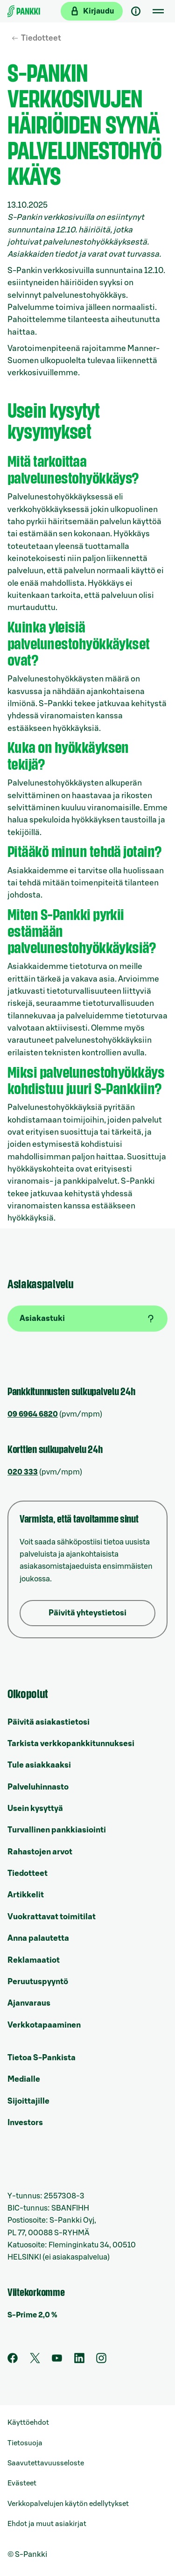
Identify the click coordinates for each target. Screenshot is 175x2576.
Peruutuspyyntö (37, 1982)
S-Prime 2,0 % (32, 2315)
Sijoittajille (28, 2101)
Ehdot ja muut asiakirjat (46, 2523)
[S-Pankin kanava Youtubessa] (57, 2361)
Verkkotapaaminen (44, 2025)
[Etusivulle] (23, 11)
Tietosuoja (24, 2443)
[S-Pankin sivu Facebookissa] (12, 2361)
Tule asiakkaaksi (39, 1765)
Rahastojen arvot (39, 1852)
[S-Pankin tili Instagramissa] (101, 2361)
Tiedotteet (41, 38)
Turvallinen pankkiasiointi (56, 1830)
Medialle (23, 2079)
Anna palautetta (38, 1938)
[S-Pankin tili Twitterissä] (35, 2361)
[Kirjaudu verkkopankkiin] (92, 11)
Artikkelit (25, 1895)
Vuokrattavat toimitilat (51, 1917)
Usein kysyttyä (35, 1808)
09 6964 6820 (32, 1414)
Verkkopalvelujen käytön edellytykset (68, 2503)
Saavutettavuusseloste (45, 2463)
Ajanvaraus (28, 2003)
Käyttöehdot (28, 2422)
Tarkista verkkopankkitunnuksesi (70, 1744)
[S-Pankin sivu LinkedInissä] (79, 2361)
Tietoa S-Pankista (41, 2058)
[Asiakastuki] (135, 11)
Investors (25, 2123)
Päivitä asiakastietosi (48, 1722)
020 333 (22, 1472)
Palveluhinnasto (38, 1787)
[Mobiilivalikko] (158, 11)
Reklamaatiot (33, 1960)
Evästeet (21, 2483)
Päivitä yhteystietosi (87, 1613)
